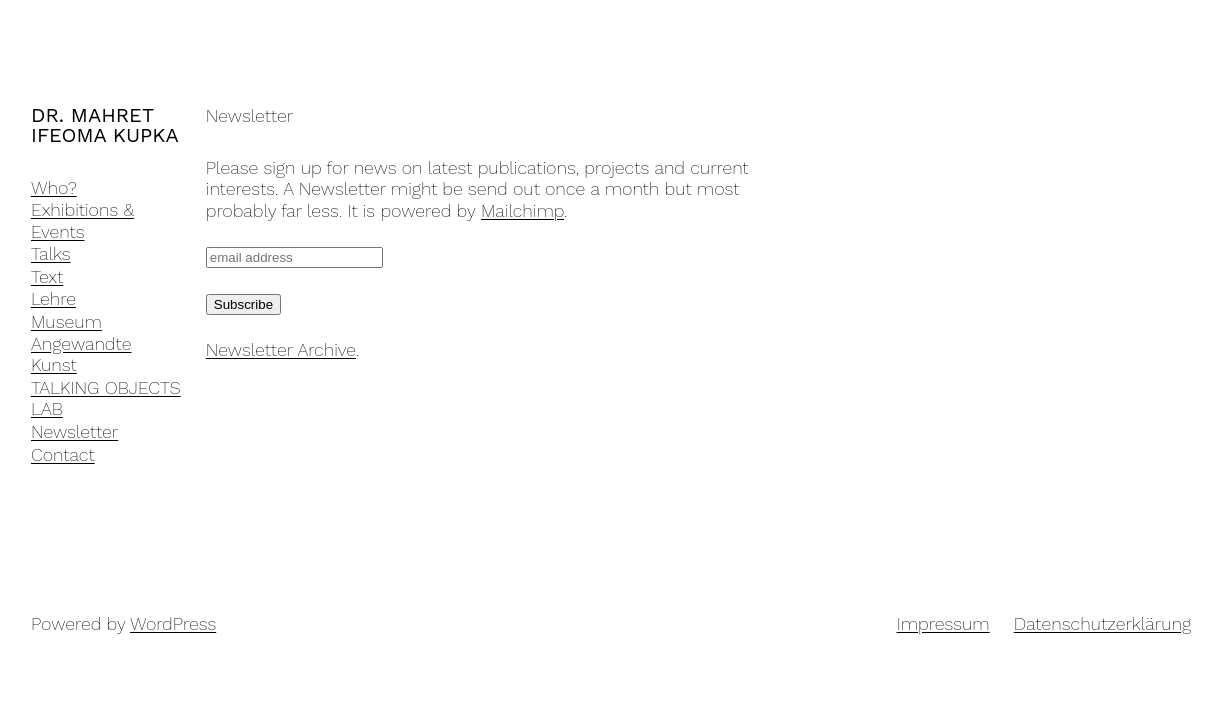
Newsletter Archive (281, 349)
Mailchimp (522, 210)
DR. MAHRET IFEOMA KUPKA (105, 125)
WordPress (173, 623)
